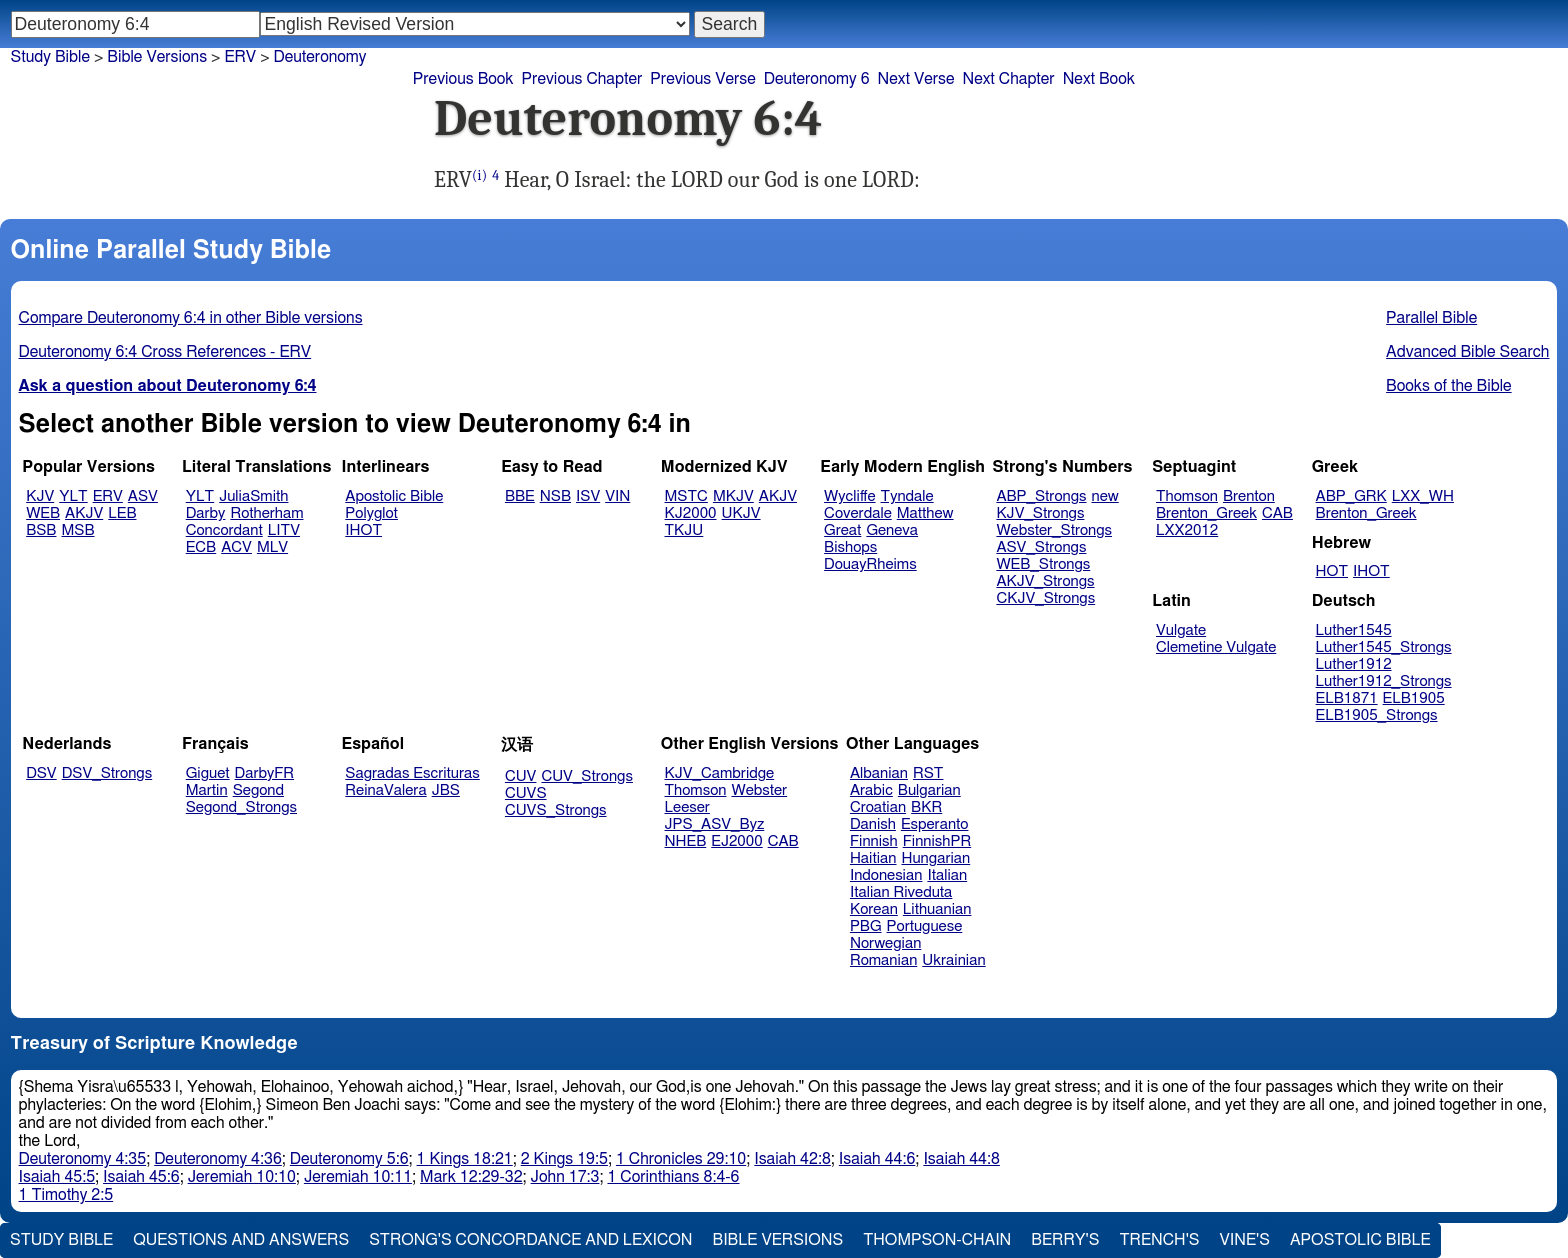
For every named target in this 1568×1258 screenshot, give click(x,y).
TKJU (684, 530)
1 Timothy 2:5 (66, 1195)
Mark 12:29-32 (471, 1177)
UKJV (741, 513)
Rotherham (266, 513)
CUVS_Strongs (556, 810)
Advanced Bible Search (1467, 352)
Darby (206, 513)
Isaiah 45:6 (141, 1177)
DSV (41, 773)
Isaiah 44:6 (877, 1159)
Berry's (1065, 1240)
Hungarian (936, 858)
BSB (41, 530)
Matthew (925, 513)
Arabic (871, 790)
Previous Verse (702, 79)
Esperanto (935, 824)
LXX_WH (1423, 496)
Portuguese (925, 926)
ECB (201, 547)
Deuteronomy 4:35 (83, 1159)
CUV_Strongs (586, 776)
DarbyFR (265, 773)
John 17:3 (565, 1177)
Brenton (1249, 496)
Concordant (224, 530)
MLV (272, 547)
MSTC (686, 496)
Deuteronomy (320, 57)
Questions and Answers (241, 1240)
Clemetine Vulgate (1216, 647)
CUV (521, 776)
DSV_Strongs (107, 773)
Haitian (873, 858)
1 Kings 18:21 (465, 1159)
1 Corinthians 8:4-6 (673, 1177)
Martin (207, 790)
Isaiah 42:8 (792, 1159)
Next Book (1099, 79)
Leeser (687, 807)
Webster (759, 790)
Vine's (1245, 1240)
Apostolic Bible (1360, 1240)
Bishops (850, 547)
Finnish (874, 841)
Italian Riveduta (901, 892)
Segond (258, 790)
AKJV (84, 513)
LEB (122, 513)
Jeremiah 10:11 (358, 1177)
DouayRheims (870, 564)
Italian (947, 875)
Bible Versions (157, 57)
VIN (617, 496)
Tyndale (907, 496)
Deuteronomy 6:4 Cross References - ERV (165, 352)
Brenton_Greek (1206, 513)
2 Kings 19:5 (564, 1159)
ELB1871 (1347, 698)
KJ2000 (691, 513)
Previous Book (463, 79)
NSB (555, 496)
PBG (866, 926)
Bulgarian (929, 790)
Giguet (208, 773)
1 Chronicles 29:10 (681, 1159)
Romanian (883, 960)
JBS (446, 790)
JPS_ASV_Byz (715, 824)
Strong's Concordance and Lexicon (530, 1240)
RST (928, 773)
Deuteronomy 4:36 (218, 1159)
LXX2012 (1187, 530)
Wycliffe (849, 496)
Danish (873, 824)
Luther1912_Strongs (1384, 681)
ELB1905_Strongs (1377, 715)
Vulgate (1181, 630)
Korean (874, 909)
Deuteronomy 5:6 (349, 1159)
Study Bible (50, 57)
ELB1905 (1414, 698)
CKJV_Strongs (1045, 598)
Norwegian (885, 943)
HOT (1332, 571)
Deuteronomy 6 (817, 79)
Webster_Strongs (1054, 530)
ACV (236, 547)
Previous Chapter (582, 79)
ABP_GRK (1351, 496)
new (1105, 496)
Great (842, 530)
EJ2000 (736, 841)
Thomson (1187, 496)
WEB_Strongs (1043, 564)
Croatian (878, 807)
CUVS (526, 793)
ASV (143, 496)
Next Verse (916, 79)
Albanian (879, 773)
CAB (1277, 513)
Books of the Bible (1449, 386)
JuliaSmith (253, 496)
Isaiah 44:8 (961, 1159)
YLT (73, 496)
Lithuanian (937, 909)
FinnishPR (937, 841)
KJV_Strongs (1040, 513)
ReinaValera (385, 790)
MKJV (733, 496)
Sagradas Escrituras (412, 773)
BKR (926, 807)
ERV (240, 57)
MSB (77, 530)
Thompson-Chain (937, 1240)
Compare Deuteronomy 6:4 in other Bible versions (191, 318)
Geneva (892, 530)
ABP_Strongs (1041, 496)
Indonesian (886, 875)
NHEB (686, 841)
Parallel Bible (1431, 318)
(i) (479, 175)
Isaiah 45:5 (57, 1177)
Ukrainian (953, 960)
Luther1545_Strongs (1384, 647)
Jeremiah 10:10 (242, 1177)
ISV (588, 496)
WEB (43, 513)
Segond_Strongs (241, 807)
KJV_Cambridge (720, 773)
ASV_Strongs (1041, 547)
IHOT (363, 530)
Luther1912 (1354, 664)
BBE (520, 496)
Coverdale (858, 513)
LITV (284, 530)
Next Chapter (1008, 79)
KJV (40, 496)
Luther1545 (1354, 630)
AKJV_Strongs (1045, 581)
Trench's (1159, 1240)
